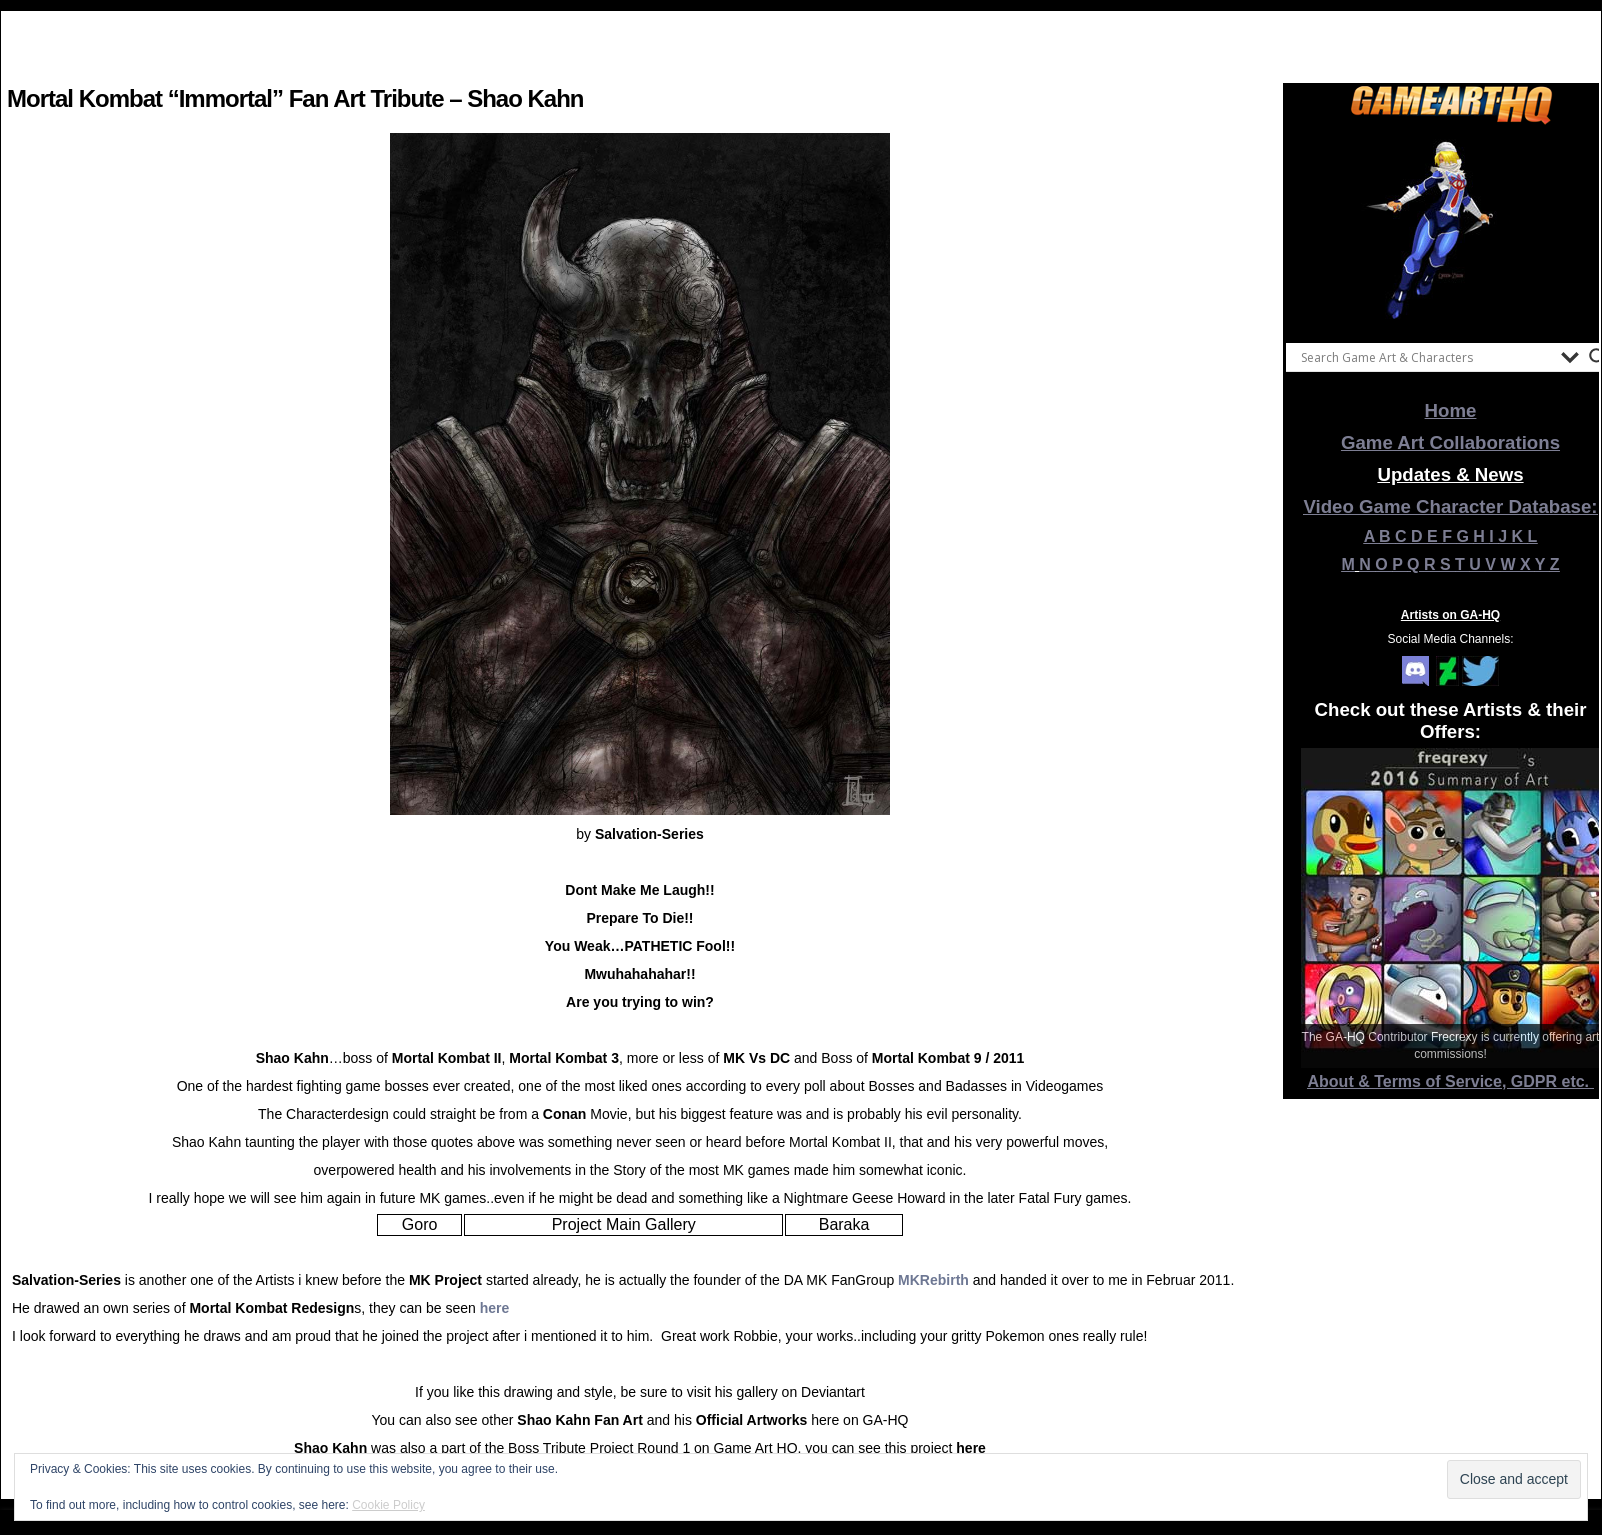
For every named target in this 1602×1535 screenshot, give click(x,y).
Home (1451, 410)
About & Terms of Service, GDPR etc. (1451, 1081)
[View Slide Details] (1451, 229)
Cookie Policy (388, 1505)
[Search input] (1426, 357)
